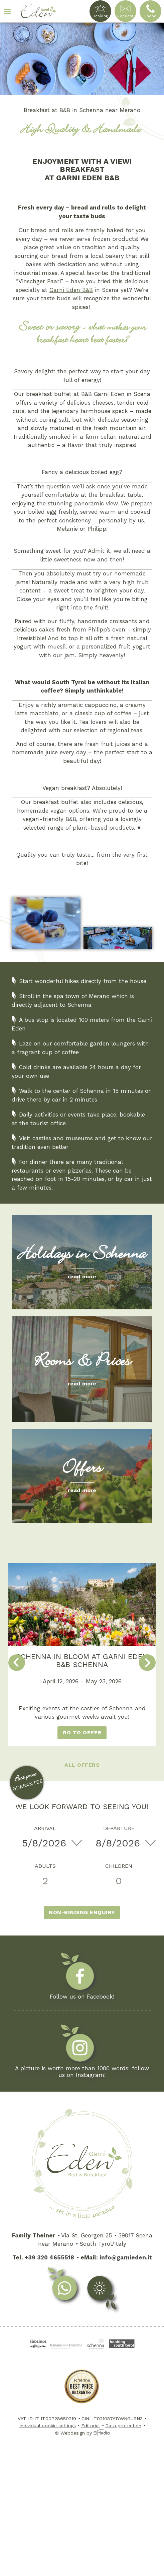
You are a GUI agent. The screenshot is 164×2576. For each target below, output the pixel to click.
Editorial (90, 2425)
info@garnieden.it (126, 2257)
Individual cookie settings (47, 2425)
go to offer (82, 1732)
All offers (82, 1765)
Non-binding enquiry (82, 1912)
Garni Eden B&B (71, 290)
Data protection (123, 2425)
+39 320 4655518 (49, 2257)
